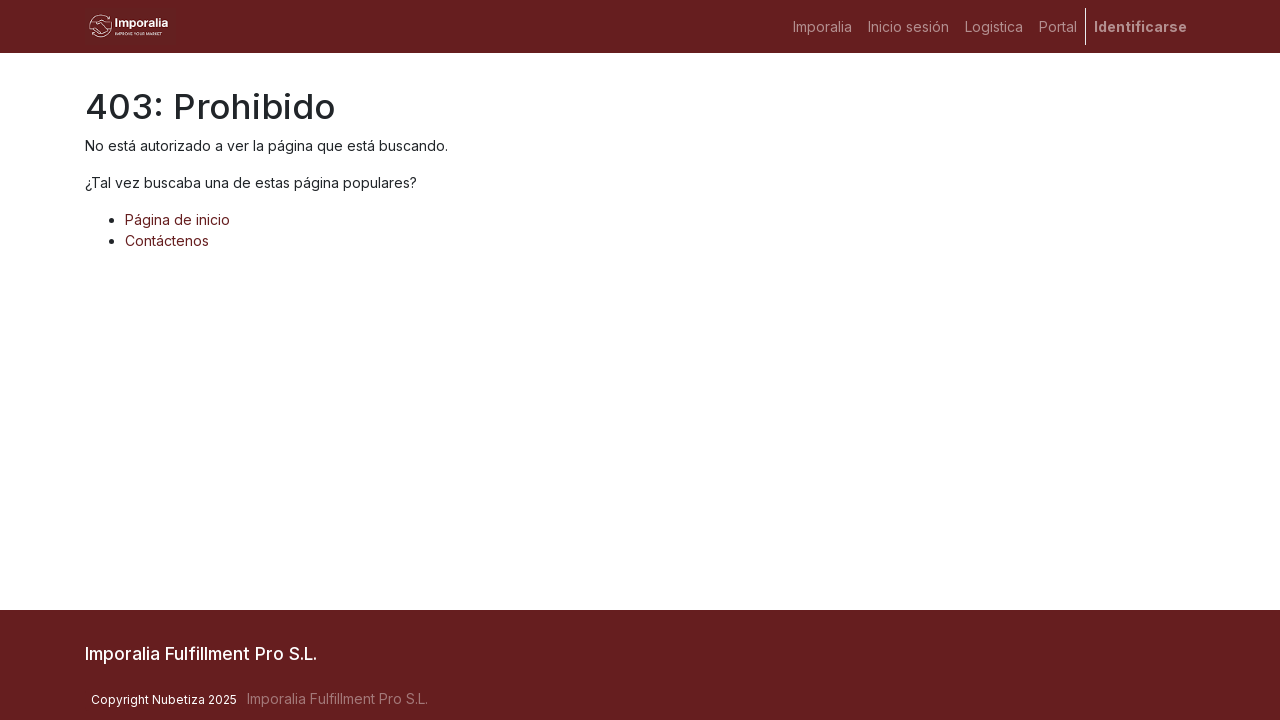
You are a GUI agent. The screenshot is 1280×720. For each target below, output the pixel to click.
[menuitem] (822, 26)
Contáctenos (167, 240)
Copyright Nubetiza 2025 (164, 699)
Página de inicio (177, 219)
